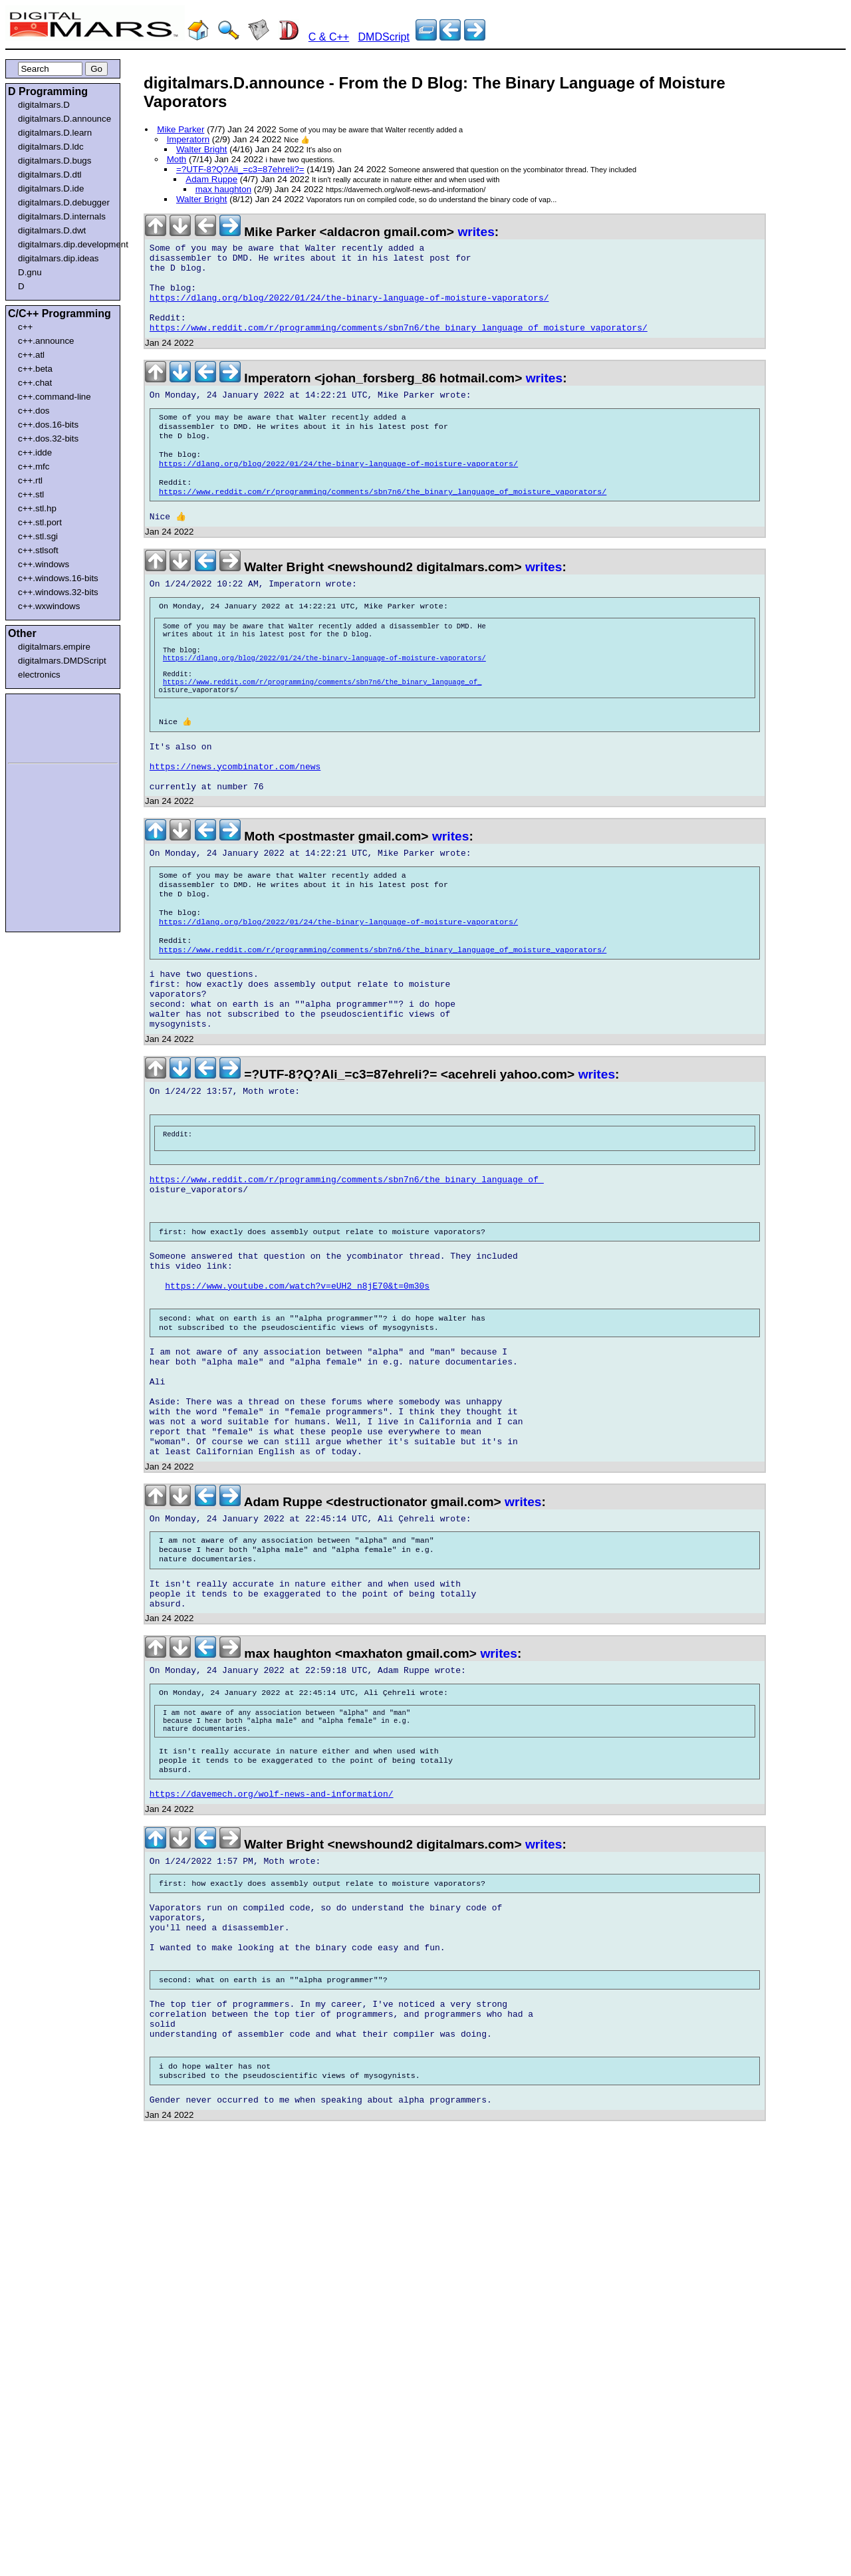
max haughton (223, 189)
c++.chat (35, 383)
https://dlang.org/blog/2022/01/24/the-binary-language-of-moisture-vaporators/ (349, 310)
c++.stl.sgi (38, 536)
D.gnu (30, 272)
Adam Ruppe (211, 179)
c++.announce (46, 341)
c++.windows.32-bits (58, 592)
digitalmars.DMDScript (62, 661)
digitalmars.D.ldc (51, 147)
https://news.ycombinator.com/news (235, 829)
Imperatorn (188, 139)
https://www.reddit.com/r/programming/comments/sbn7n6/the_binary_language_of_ (322, 731)
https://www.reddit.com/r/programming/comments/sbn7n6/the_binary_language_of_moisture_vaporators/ (399, 346)
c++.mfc (33, 466)
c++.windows (43, 564)
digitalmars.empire (54, 647)
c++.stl (31, 494)
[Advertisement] (48, 726)
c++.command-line (54, 397)
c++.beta (35, 369)
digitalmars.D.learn (55, 133)
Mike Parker (180, 129)
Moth (177, 159)
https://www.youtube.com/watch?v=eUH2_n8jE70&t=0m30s (297, 1410)
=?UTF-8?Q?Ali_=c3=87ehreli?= (240, 169)
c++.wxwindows (49, 606)
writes (475, 232)
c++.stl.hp (37, 508)
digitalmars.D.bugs (54, 161)
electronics (39, 675)
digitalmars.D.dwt (52, 230)
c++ (25, 327)
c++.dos (33, 411)
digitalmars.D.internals (62, 216)
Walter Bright (201, 149)
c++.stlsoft (38, 550)
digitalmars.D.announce (64, 119)
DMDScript (384, 37)
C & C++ (328, 37)
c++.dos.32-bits (48, 439)
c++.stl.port (40, 522)
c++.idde (35, 452)
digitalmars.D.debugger (64, 202)
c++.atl (31, 355)
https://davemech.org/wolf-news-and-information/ (272, 1978)
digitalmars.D (44, 105)
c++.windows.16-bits (58, 578)
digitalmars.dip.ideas (58, 258)
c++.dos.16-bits (48, 425)
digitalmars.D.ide (51, 188)
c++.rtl (30, 480)
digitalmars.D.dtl (50, 175)
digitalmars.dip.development (65, 244)
